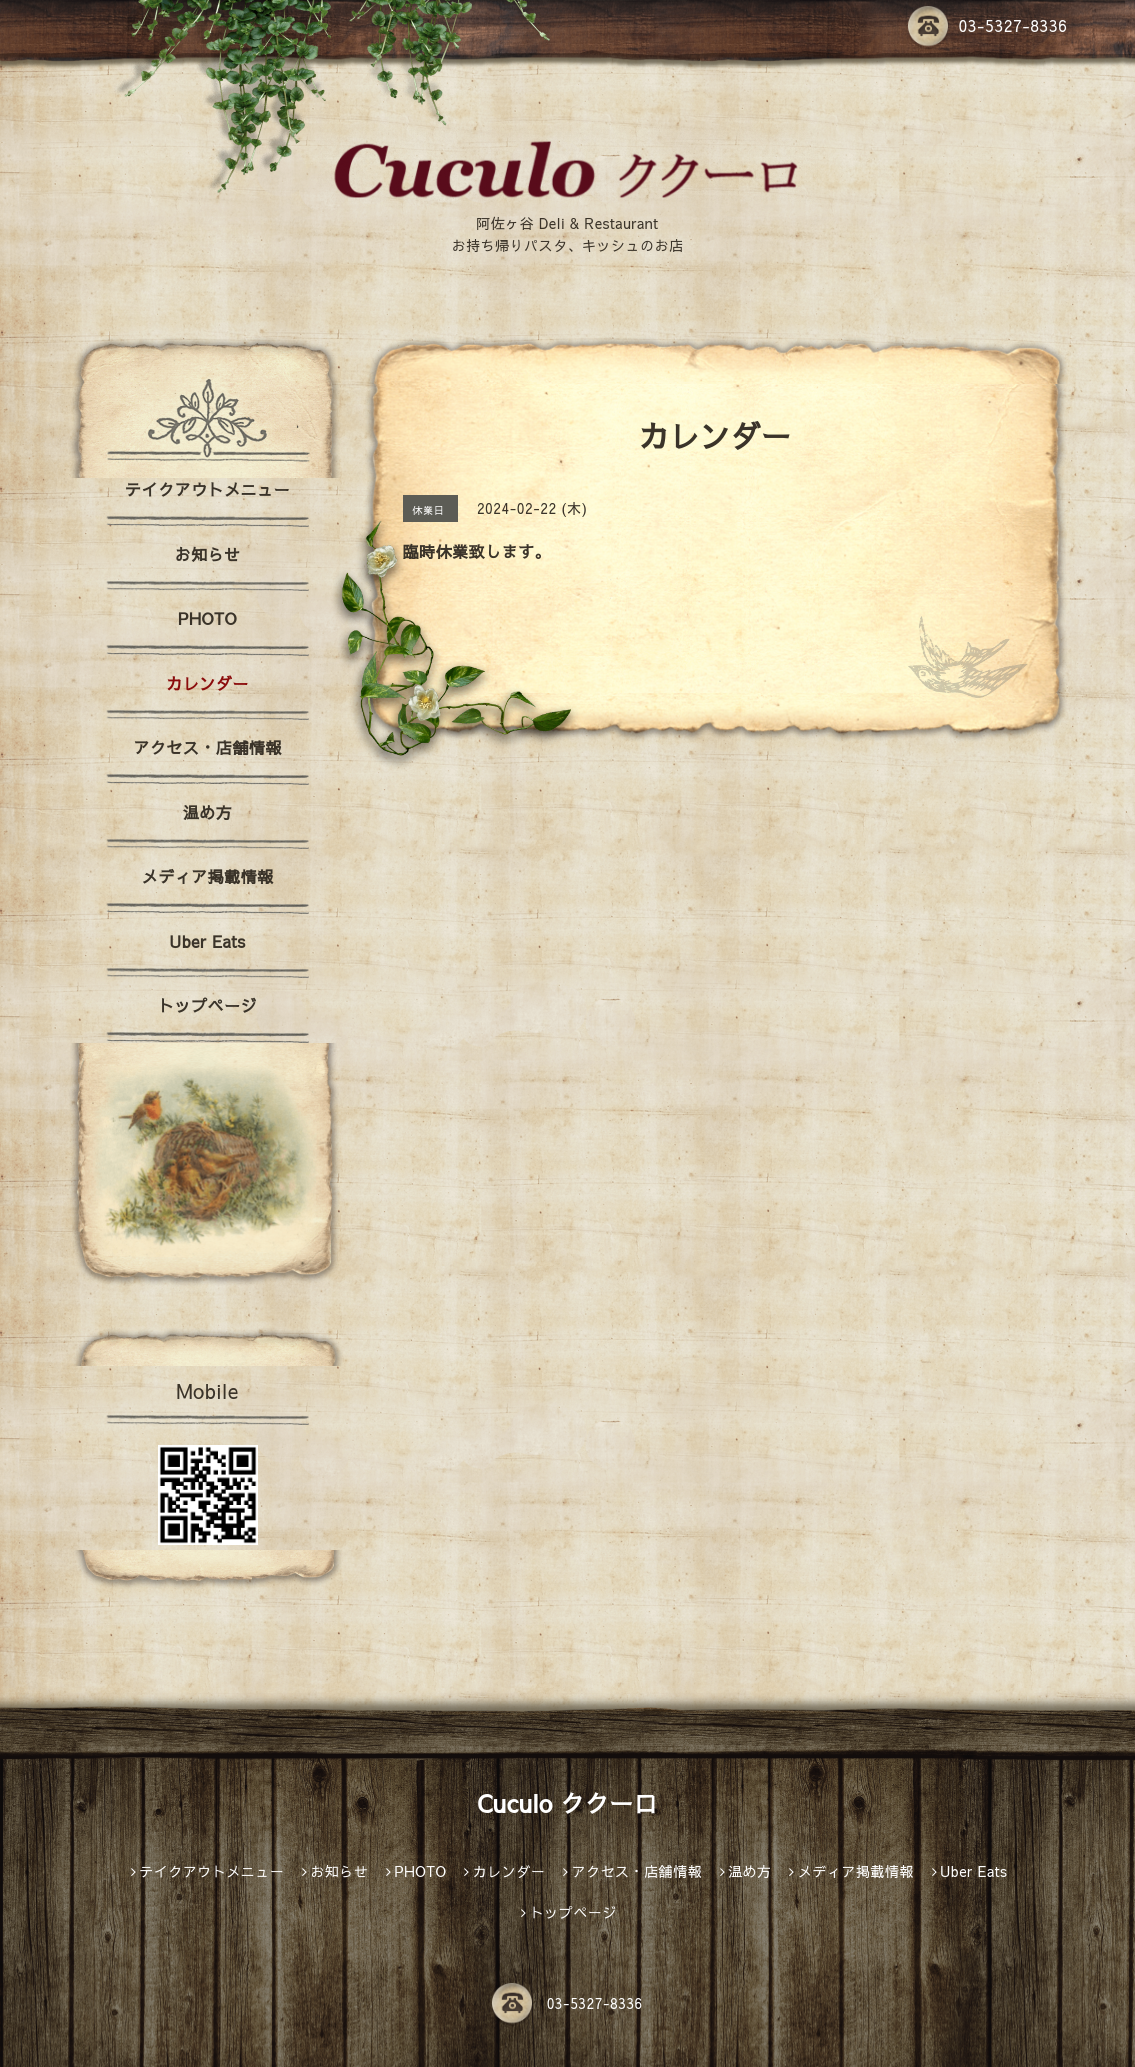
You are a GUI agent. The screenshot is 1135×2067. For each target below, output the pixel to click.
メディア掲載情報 (207, 876)
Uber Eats (207, 941)
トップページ (207, 1005)
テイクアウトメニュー (207, 489)
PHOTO (207, 618)
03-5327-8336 (987, 25)
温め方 (208, 812)
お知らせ (207, 554)
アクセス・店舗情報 (207, 747)
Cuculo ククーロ (567, 1803)
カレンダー (207, 683)
